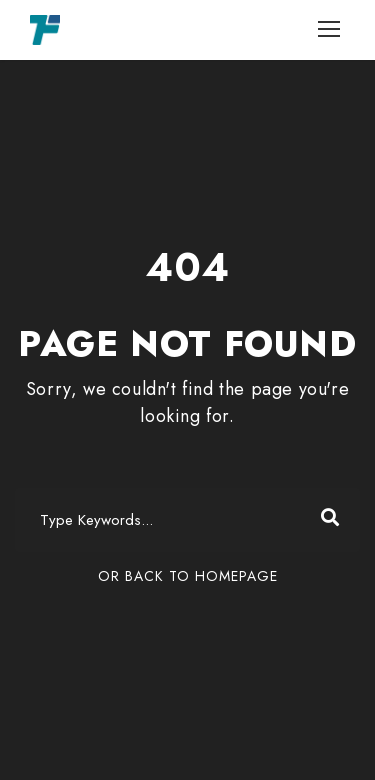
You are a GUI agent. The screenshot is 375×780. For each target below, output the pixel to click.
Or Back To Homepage (188, 576)
